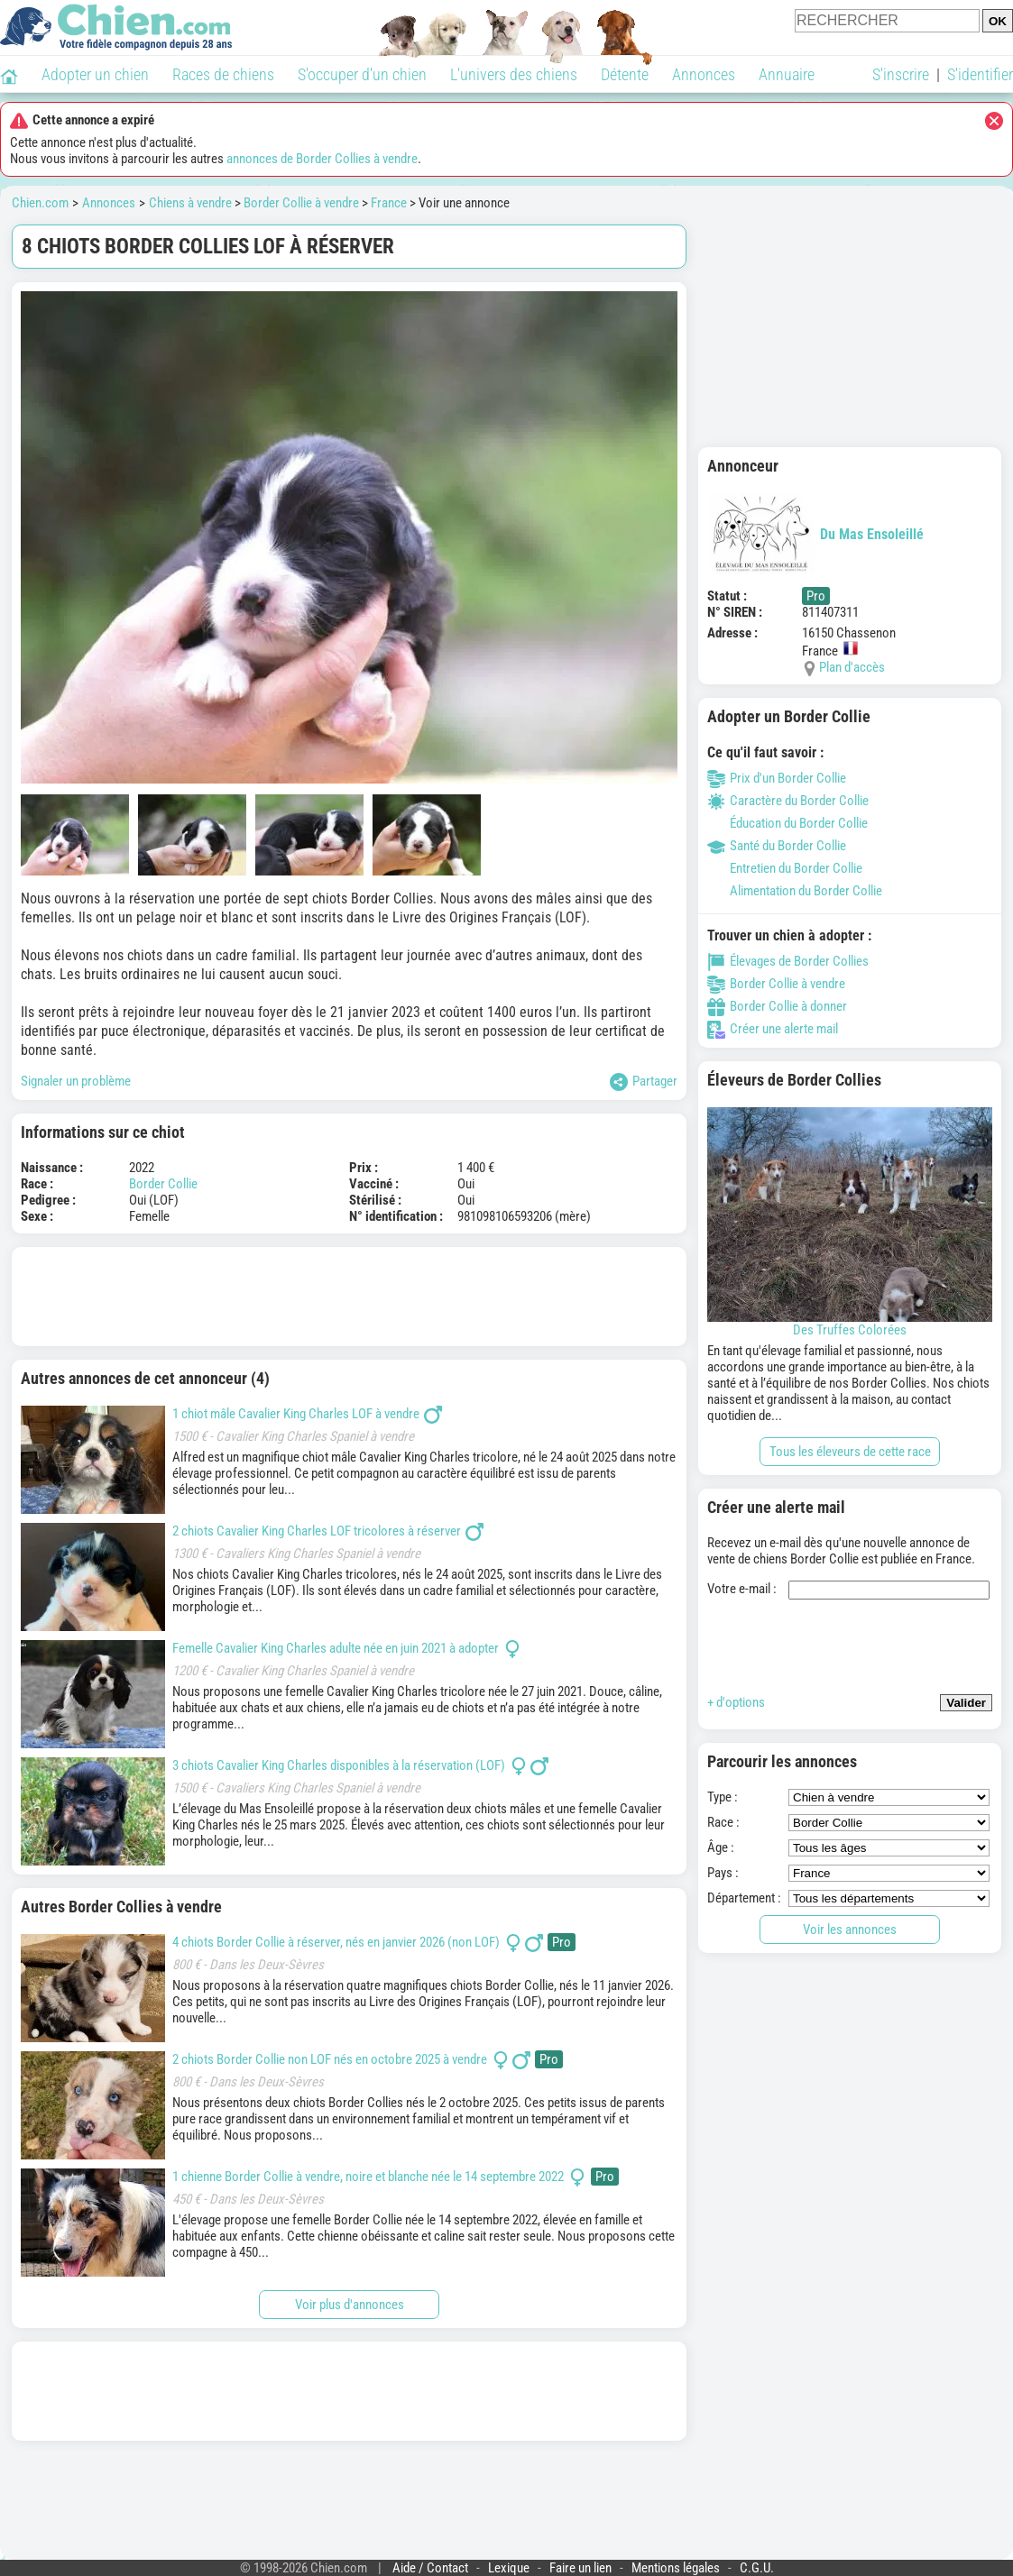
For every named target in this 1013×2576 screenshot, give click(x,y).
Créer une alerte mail (772, 1029)
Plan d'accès (852, 667)
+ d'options (736, 1702)
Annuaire (787, 74)
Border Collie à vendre (301, 203)
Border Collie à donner (777, 1006)
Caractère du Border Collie (788, 801)
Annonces (703, 74)
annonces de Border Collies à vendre (322, 159)
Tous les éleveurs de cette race (850, 1452)
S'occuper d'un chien (362, 74)
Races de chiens (223, 74)
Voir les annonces (850, 1929)
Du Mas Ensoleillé (815, 533)
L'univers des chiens (513, 74)
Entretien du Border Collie (784, 868)
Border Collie (163, 1184)
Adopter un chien (95, 74)
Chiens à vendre (190, 203)
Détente (625, 74)
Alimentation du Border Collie (794, 891)
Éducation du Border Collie (787, 823)
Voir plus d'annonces (349, 2304)
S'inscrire (900, 74)
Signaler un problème (76, 1081)
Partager (643, 1082)
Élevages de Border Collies (788, 961)
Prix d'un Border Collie (776, 778)
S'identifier (980, 74)
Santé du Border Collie (776, 846)
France (389, 203)
